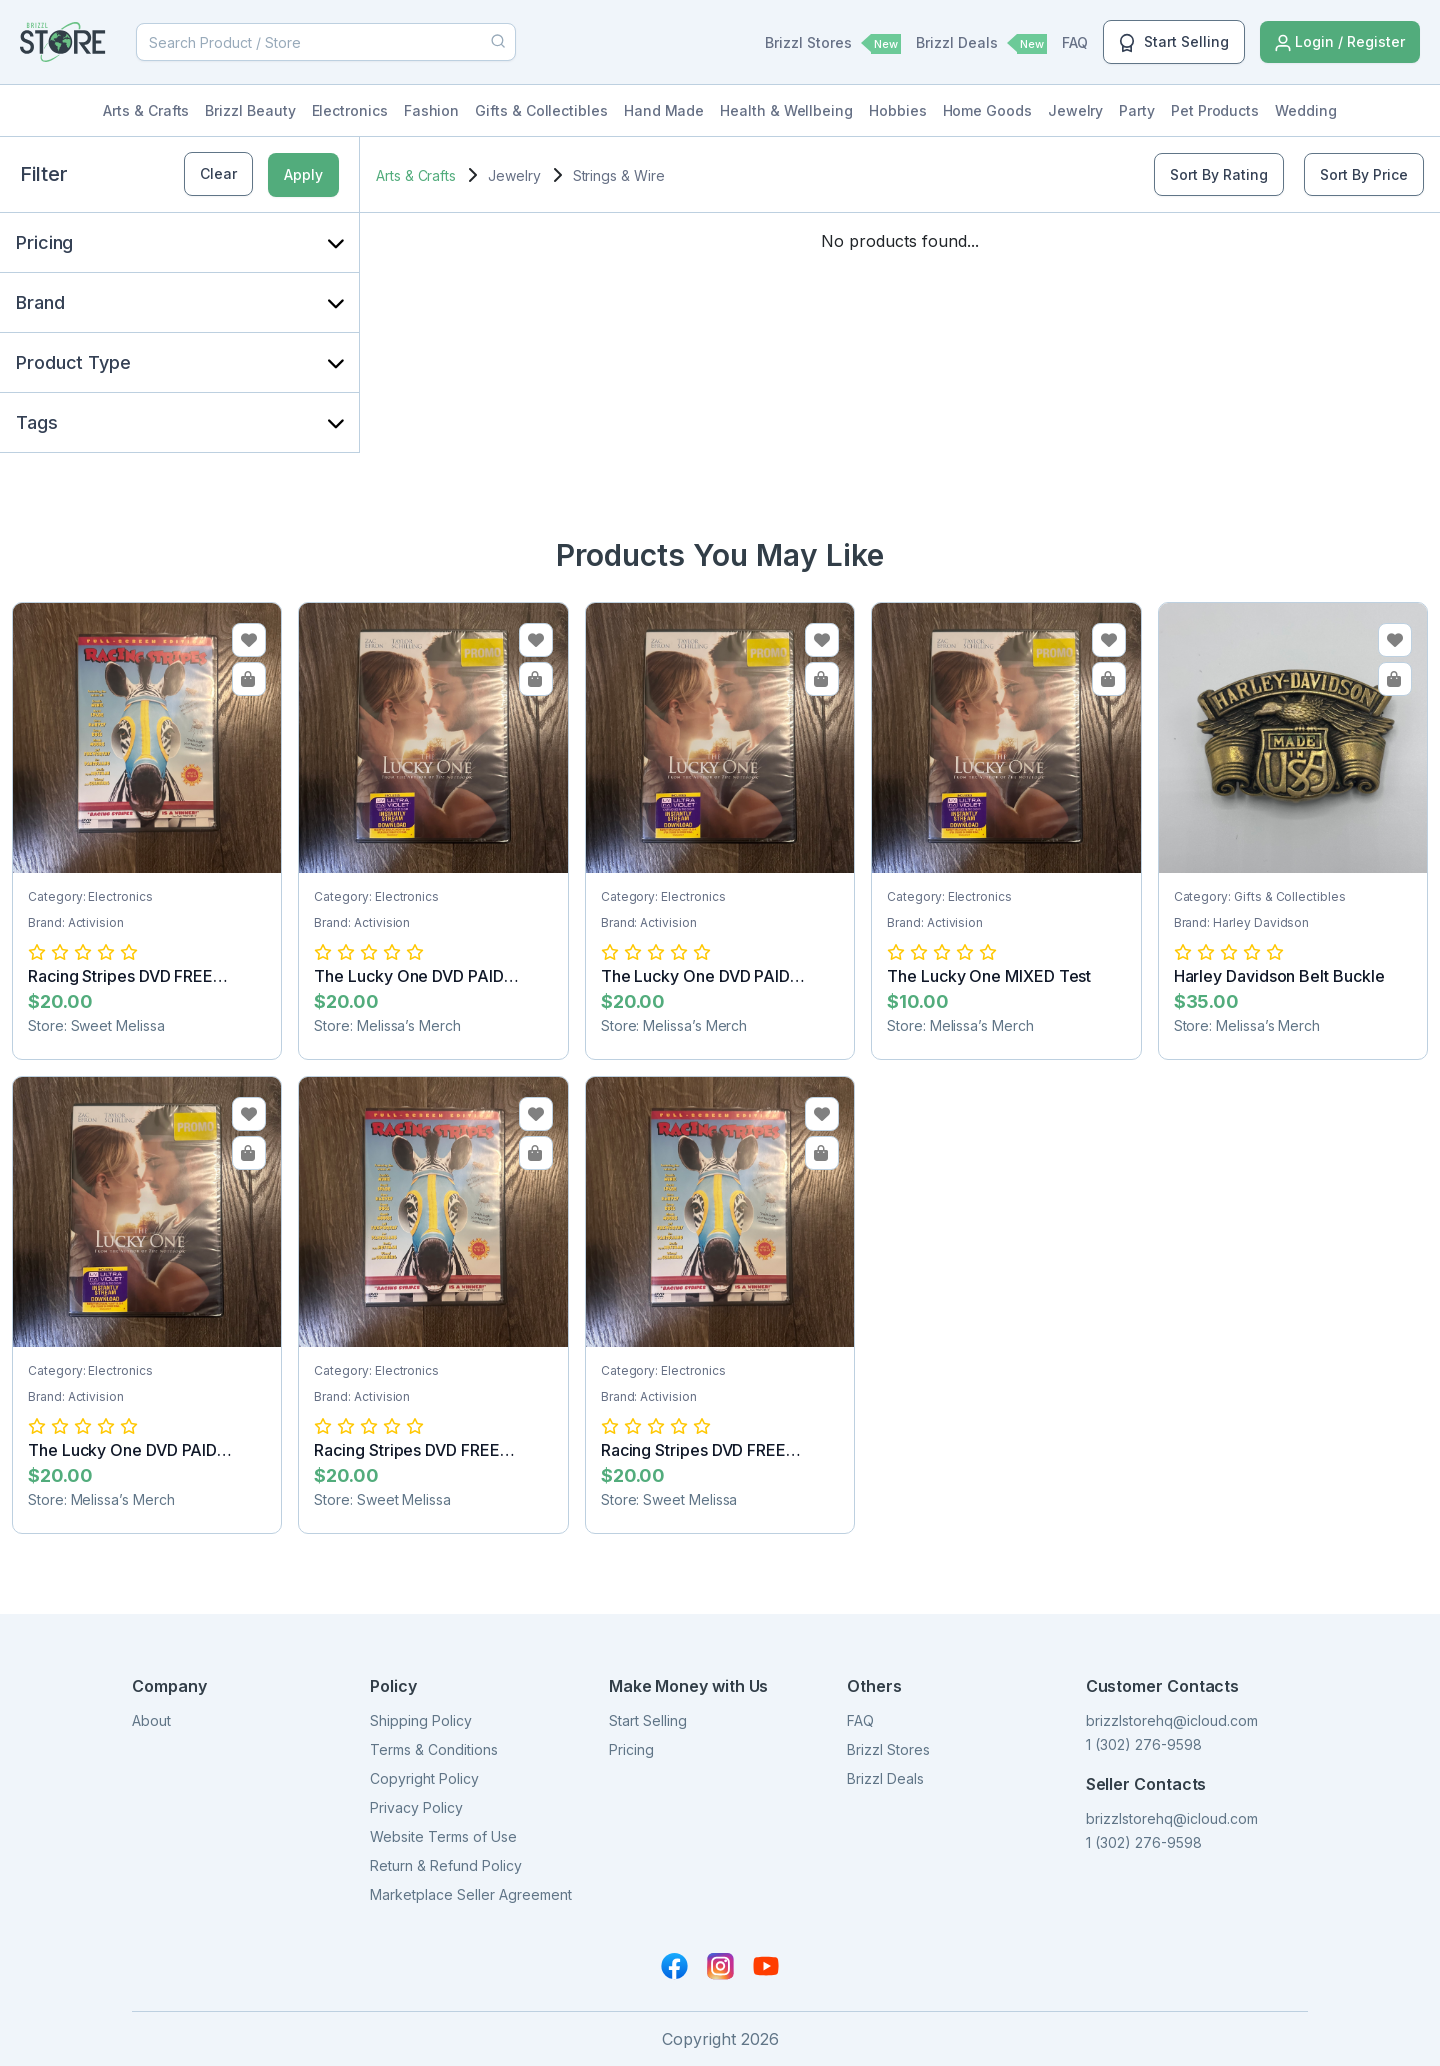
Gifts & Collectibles (541, 110)
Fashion (432, 110)
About (151, 1720)
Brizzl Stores (833, 44)
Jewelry (1076, 110)
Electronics (350, 110)
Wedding (1306, 110)
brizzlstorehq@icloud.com (1172, 1720)
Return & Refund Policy (446, 1865)
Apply (303, 174)
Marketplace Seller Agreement (471, 1894)
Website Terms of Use (443, 1836)
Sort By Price (1364, 174)
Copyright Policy (424, 1778)
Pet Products (1215, 110)
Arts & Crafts (146, 110)
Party (1137, 110)
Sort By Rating (1219, 174)
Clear (218, 173)
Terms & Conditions (434, 1749)
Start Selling (1174, 43)
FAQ (1075, 42)
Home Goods (987, 110)
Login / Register (1340, 42)
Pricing (631, 1749)
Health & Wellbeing (786, 110)
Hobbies (898, 110)
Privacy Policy (416, 1807)
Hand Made (664, 110)
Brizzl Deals (981, 44)
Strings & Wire (619, 175)
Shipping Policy (421, 1720)
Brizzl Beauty (250, 110)
